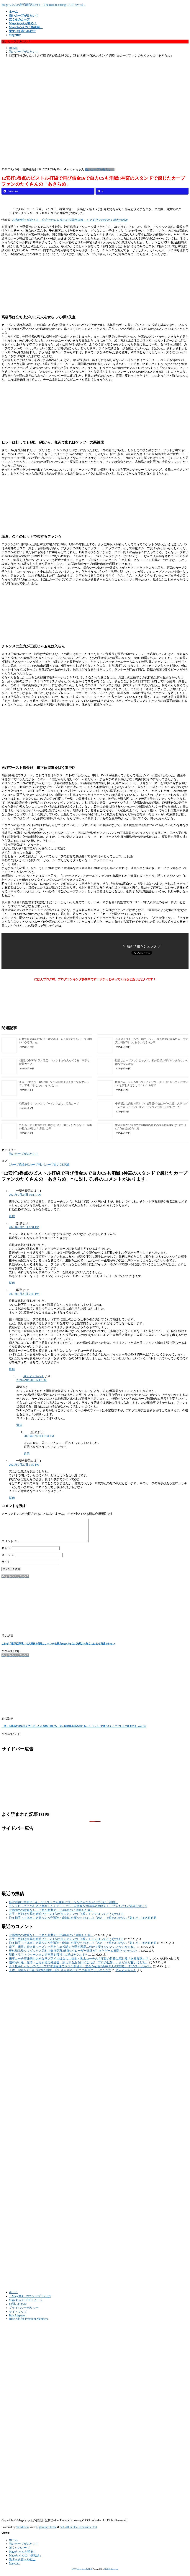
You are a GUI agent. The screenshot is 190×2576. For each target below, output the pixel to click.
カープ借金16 (19, 1164)
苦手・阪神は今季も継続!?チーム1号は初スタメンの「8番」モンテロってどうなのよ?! (66, 1918)
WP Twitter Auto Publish (82, 2573)
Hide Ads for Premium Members (28, 2323)
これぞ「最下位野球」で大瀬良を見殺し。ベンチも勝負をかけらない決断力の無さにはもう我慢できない (58, 1648)
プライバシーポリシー (24, 2312)
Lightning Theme (46, 2531)
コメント (9, 1545)
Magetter (14, 2567)
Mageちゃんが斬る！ (22, 2556)
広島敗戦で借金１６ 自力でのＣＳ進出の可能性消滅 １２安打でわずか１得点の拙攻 (70, 219)
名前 (6, 1552)
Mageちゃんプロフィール (25, 2304)
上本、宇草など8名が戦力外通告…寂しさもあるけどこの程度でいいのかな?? (60, 1974)
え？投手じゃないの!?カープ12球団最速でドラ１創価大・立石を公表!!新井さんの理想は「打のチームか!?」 (80, 1970)
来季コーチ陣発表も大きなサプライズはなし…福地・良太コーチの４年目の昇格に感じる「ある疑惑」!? (78, 1963)
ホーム (13, 2296)
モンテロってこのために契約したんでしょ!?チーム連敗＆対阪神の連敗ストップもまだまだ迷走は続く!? (78, 1910)
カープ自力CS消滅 (57, 1164)
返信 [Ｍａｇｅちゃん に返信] (19, 1425)
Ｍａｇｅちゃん (33, 1376)
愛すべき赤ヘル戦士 (22, 2563)
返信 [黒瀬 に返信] (12, 1282)
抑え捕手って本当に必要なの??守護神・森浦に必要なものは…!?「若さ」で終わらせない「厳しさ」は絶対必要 (82, 1922)
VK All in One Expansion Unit (78, 2531)
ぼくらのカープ (19, 2552)
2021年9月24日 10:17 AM (25, 1194)
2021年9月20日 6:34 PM (39, 1436)
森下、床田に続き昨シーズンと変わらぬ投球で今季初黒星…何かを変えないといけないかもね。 (73, 1951)
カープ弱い (36, 1164)
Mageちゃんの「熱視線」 (25, 2560)
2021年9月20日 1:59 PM (24, 1464)
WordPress (22, 2531)
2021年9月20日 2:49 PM (24, 1293)
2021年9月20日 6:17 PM (31, 1380)
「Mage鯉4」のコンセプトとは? (30, 2300)
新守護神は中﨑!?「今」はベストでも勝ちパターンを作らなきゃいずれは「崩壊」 (63, 1906)
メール (7, 1559)
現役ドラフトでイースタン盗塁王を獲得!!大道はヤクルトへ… (50, 1959)
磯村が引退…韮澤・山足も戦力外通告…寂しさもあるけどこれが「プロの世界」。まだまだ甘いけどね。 (78, 1966)
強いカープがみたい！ (99, 169)
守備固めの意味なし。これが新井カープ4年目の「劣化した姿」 (51, 1914)
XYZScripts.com (111, 2573)
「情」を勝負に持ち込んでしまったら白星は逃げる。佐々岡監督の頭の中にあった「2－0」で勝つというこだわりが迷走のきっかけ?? (73, 1730)
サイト (5, 1566)
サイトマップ (18, 2316)
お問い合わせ (18, 2308)
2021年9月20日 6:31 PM (24, 1227)
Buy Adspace (17, 2319)
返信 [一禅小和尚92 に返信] (12, 1216)
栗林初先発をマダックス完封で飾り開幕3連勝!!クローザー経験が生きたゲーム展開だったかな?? (73, 1955)
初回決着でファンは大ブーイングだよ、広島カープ (49, 1103)
